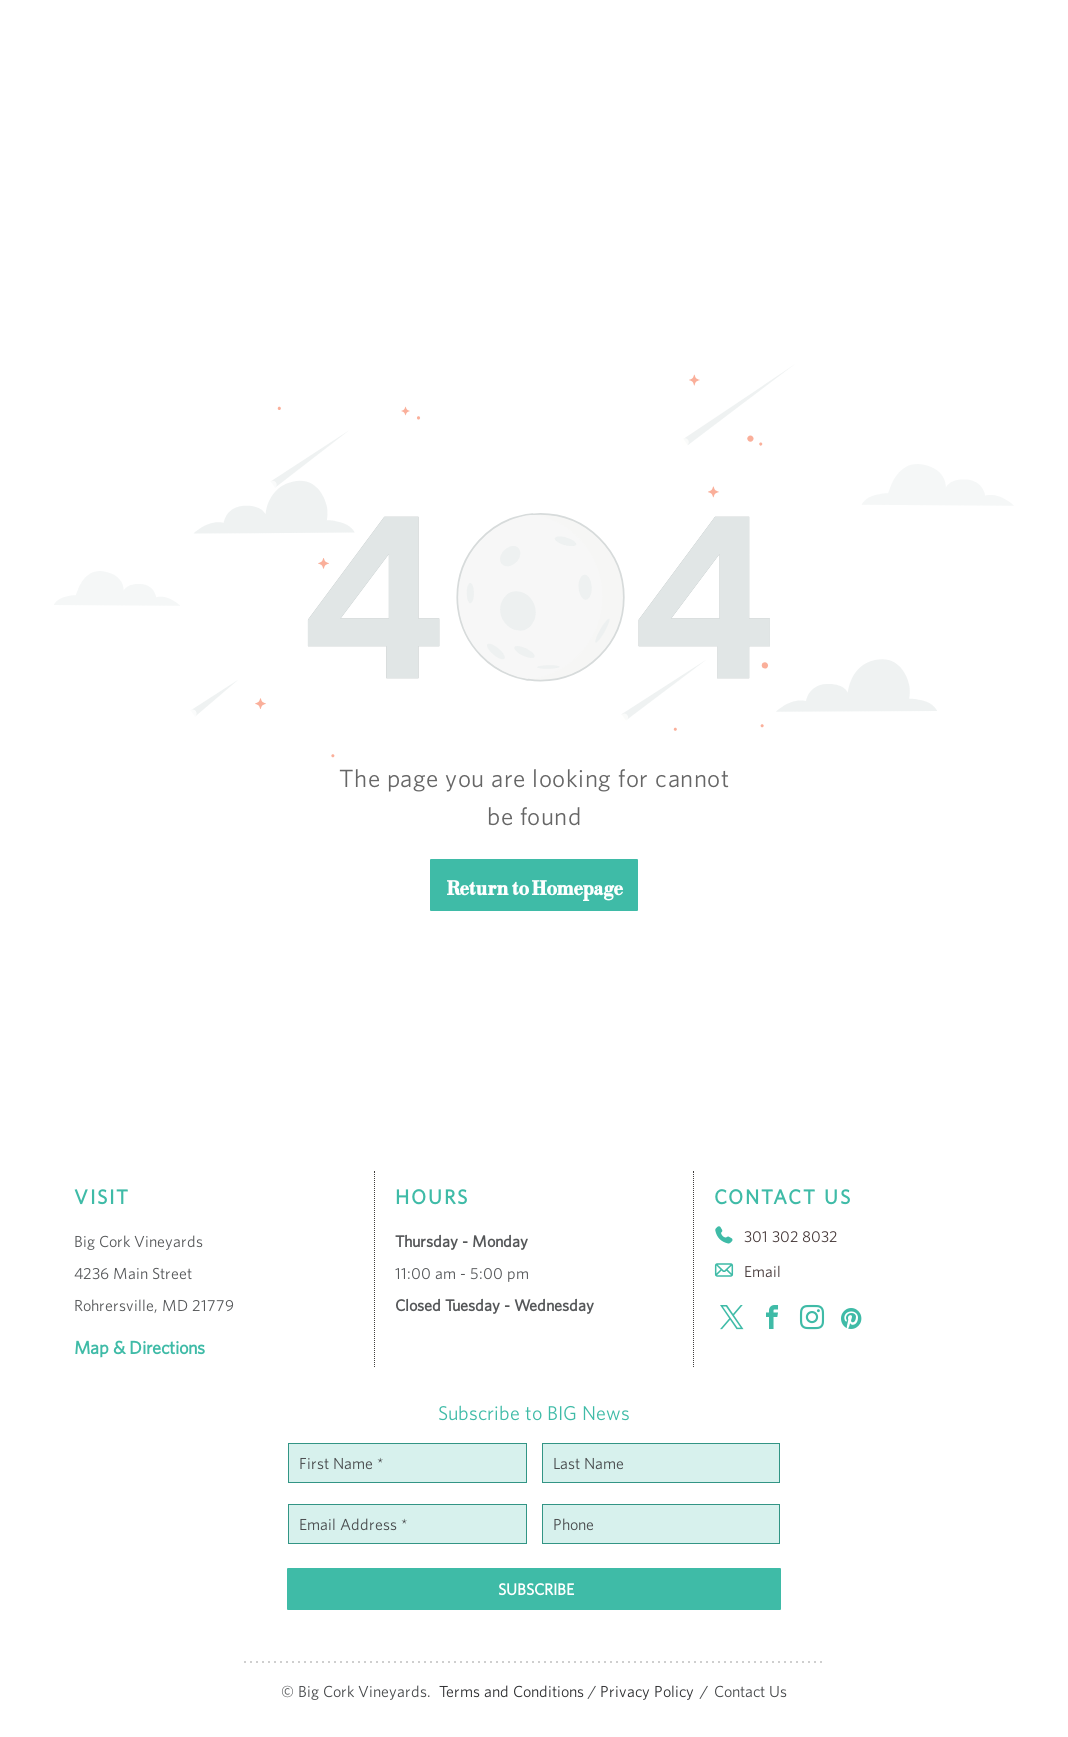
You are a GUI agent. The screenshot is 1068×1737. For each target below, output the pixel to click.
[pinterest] (852, 1320)
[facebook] (772, 1320)
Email (762, 1271)
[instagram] (812, 1320)
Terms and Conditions (511, 1691)
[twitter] (732, 1320)
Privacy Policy (647, 1691)
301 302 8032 (790, 1236)
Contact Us (750, 1691)
